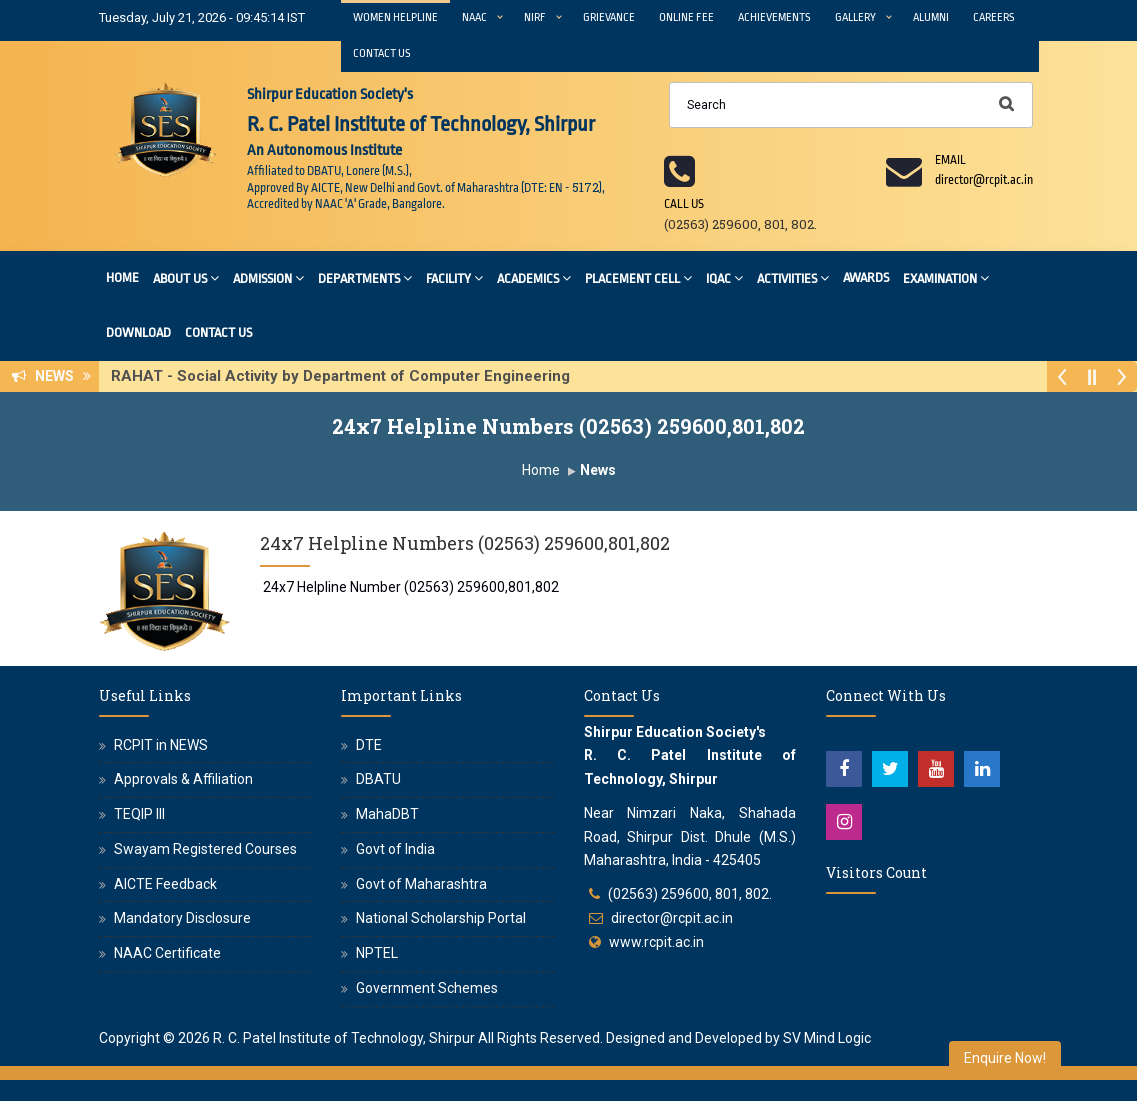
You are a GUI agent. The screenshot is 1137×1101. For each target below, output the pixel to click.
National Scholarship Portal (441, 918)
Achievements (774, 17)
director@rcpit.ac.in (672, 918)
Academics (534, 277)
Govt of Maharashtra (421, 884)
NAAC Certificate (167, 953)
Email (950, 160)
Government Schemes (427, 988)
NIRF (535, 17)
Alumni (931, 17)
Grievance (609, 17)
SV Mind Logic (827, 1038)
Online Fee (686, 17)
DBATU (378, 779)
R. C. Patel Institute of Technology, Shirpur (344, 1038)
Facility (454, 277)
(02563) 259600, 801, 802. (690, 894)
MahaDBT (387, 814)
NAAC (474, 17)
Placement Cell (638, 277)
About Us (186, 277)
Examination (946, 277)
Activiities (793, 277)
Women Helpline (395, 17)
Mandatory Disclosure (182, 918)
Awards (866, 277)
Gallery (855, 17)
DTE (369, 745)
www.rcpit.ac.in (656, 942)
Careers (994, 17)
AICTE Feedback (165, 884)
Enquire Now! (1005, 1058)
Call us (684, 204)
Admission (268, 277)
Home (122, 277)
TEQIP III (139, 814)
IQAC (724, 277)
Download (138, 332)
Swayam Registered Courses (205, 849)
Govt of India (395, 849)
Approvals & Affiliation (183, 779)
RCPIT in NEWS (161, 745)
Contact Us (382, 53)
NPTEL (377, 953)
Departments (365, 277)
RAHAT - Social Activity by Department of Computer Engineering (346, 376)
